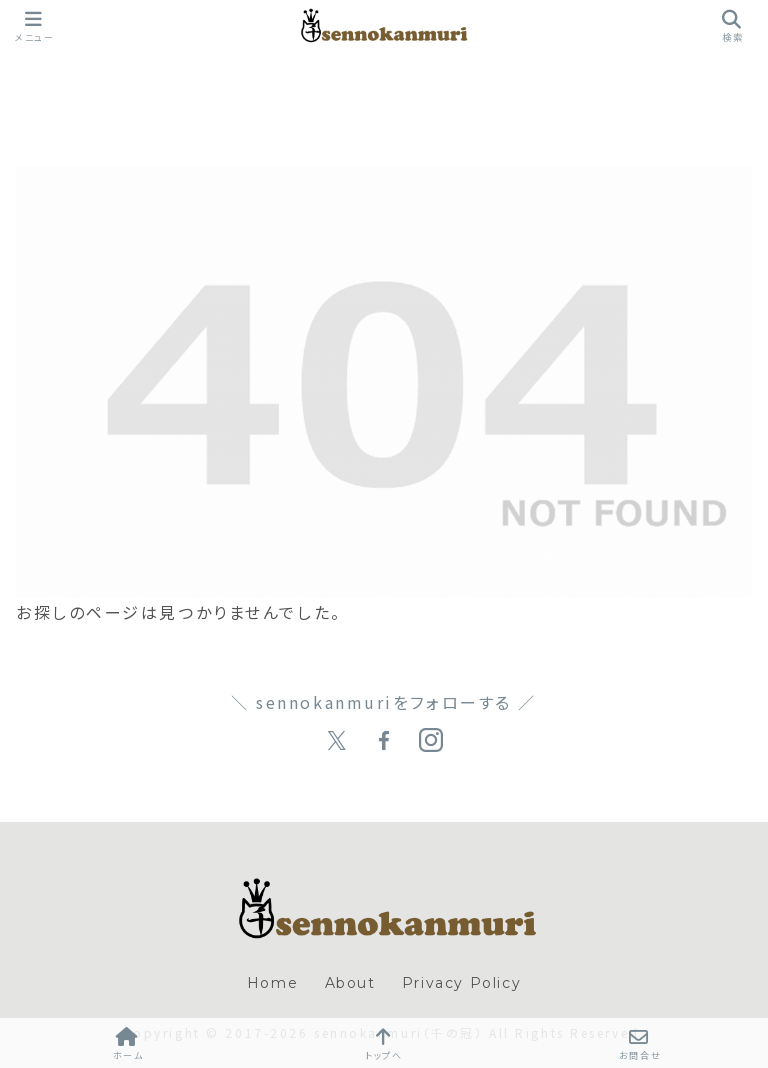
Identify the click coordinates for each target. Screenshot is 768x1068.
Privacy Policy (461, 983)
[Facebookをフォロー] (384, 741)
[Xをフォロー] (337, 741)
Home (272, 983)
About (350, 983)
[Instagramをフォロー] (431, 741)
